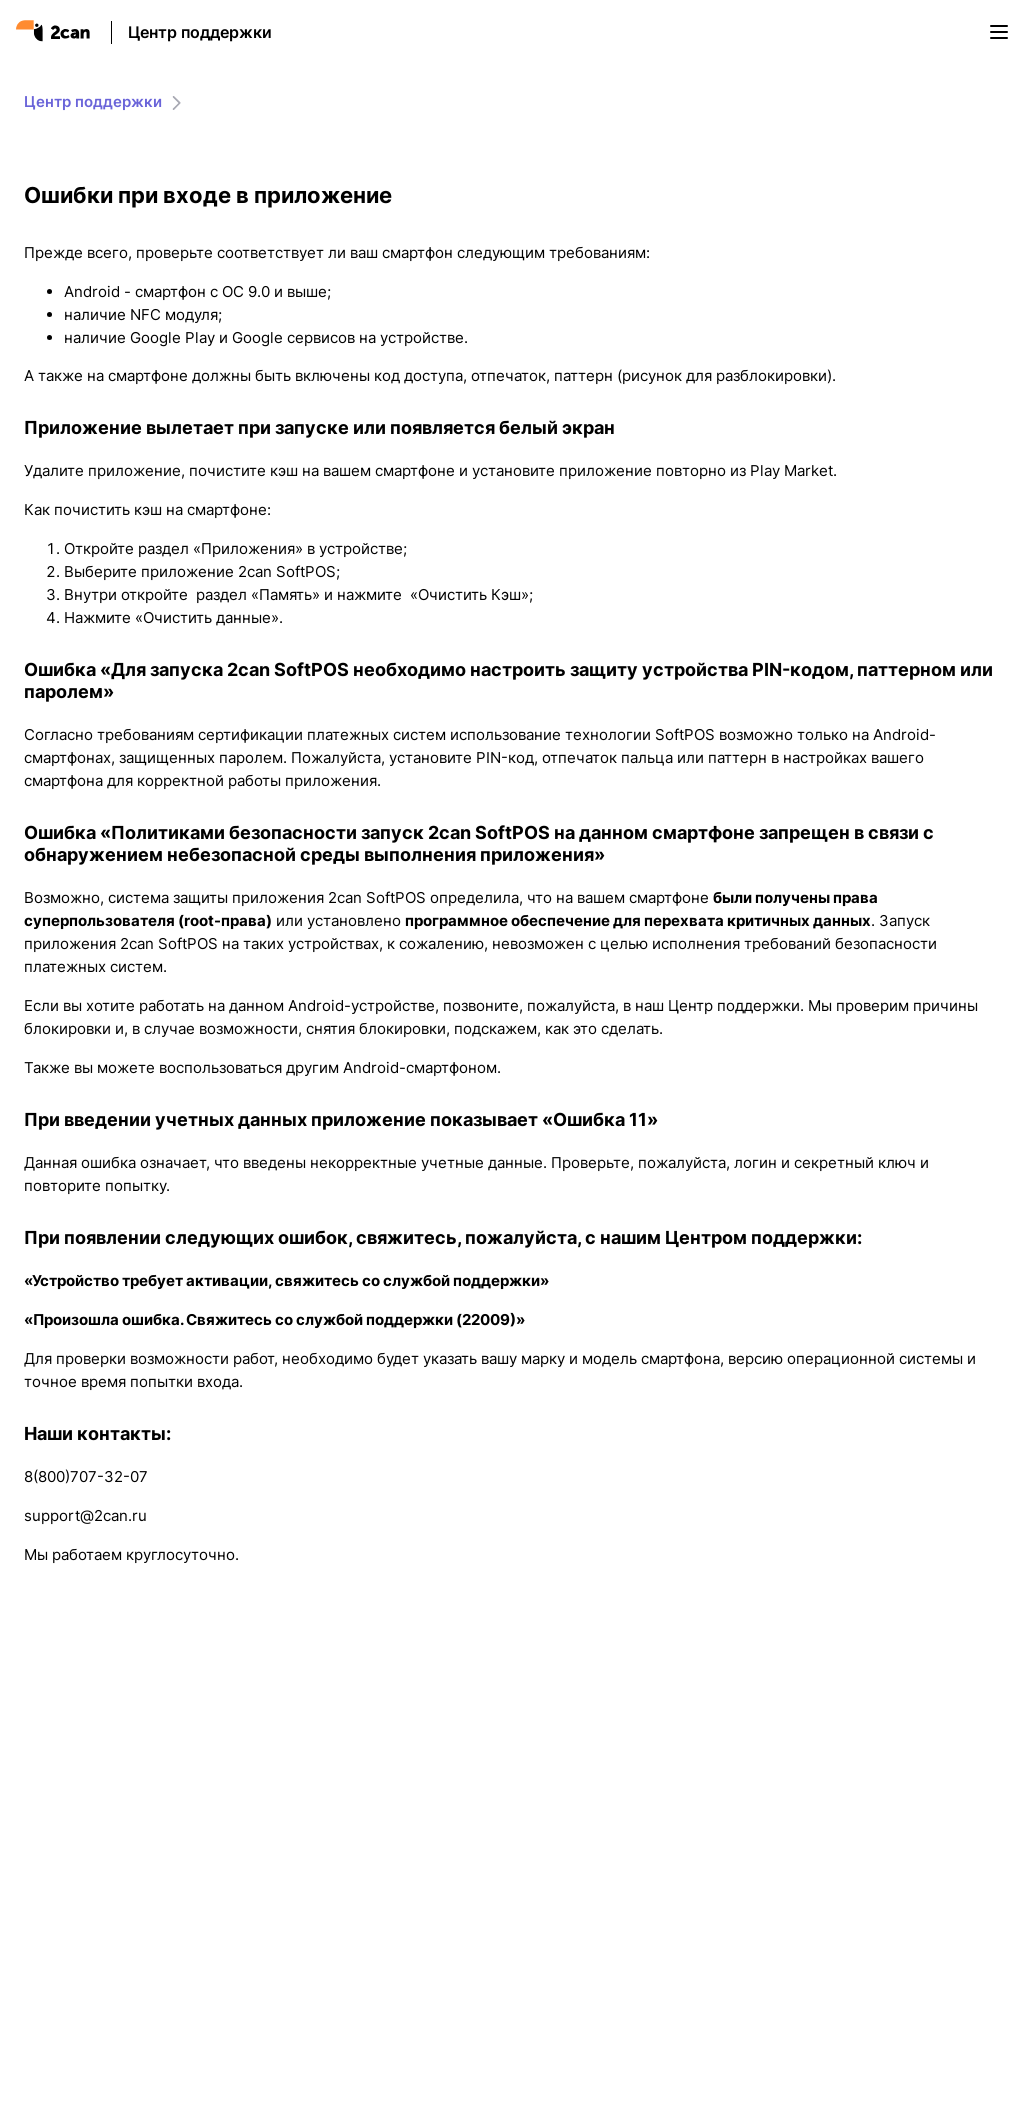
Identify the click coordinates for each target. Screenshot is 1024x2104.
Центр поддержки (200, 32)
